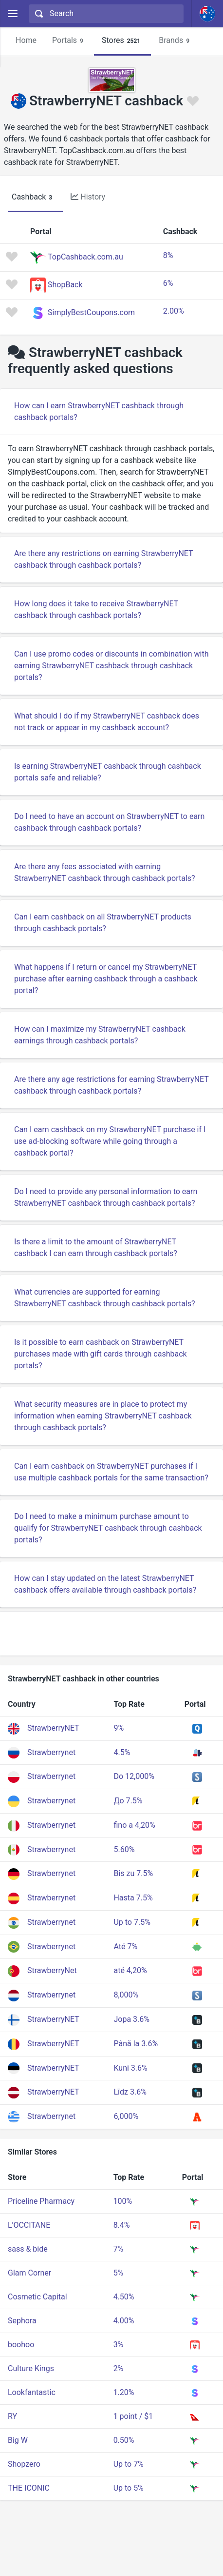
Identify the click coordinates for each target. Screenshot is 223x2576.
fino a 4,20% (134, 1825)
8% (168, 255)
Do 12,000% (133, 1776)
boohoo (21, 2344)
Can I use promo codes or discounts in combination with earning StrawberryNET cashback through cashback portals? (111, 665)
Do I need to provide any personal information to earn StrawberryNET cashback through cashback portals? (105, 1197)
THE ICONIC (29, 2488)
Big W (18, 2440)
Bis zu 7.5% (133, 1873)
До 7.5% (127, 1800)
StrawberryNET (53, 1728)
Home (26, 40)
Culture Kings (31, 2368)
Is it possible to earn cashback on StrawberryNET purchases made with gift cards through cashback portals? (100, 1354)
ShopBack (65, 284)
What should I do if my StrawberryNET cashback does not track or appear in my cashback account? (106, 721)
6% (168, 283)
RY (12, 2416)
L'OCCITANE (29, 2225)
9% (118, 1728)
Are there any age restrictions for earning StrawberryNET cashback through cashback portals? (111, 1085)
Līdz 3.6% (129, 2092)
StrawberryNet (52, 1970)
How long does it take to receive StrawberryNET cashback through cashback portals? (96, 609)
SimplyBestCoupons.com (91, 312)
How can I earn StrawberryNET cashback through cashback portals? (99, 411)
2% (118, 2368)
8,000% (125, 1994)
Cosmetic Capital (37, 2296)
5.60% (123, 1849)
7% (118, 2249)
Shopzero (24, 2464)
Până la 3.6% (135, 2043)
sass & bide (28, 2249)
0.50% (123, 2440)
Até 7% (125, 1946)
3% (118, 2344)
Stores (122, 41)
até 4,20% (130, 1970)
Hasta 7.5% (132, 1897)
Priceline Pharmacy (41, 2201)
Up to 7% (128, 2464)
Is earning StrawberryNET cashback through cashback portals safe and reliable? (107, 771)
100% (122, 2201)
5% (118, 2272)
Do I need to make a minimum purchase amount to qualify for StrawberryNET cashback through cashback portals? (108, 1528)
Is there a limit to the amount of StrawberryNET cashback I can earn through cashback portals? (95, 1247)
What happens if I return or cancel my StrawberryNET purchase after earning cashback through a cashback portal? (105, 978)
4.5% (121, 1752)
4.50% (123, 2296)
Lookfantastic (32, 2392)
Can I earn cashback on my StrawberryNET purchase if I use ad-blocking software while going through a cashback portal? (109, 1141)
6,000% (125, 2116)
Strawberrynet (51, 1752)
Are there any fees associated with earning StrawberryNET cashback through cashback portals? (104, 872)
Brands (175, 41)
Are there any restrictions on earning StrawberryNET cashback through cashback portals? (103, 559)
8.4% (121, 2225)
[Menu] (12, 13)
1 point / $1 (133, 2416)
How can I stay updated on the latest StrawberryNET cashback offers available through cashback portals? (105, 1584)
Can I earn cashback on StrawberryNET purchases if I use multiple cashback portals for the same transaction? (111, 1471)
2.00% (173, 311)
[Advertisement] (111, 1634)
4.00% (123, 2320)
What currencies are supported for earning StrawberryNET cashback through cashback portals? (104, 1297)
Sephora (22, 2320)
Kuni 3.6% (130, 2068)
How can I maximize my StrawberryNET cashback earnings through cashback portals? (100, 1034)
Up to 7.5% (131, 1922)
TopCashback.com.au (85, 256)
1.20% (123, 2392)
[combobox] (105, 13)
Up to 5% (128, 2488)
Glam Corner (29, 2272)
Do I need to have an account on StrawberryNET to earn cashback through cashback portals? (109, 822)
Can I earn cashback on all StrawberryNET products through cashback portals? (102, 922)
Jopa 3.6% (131, 2019)
